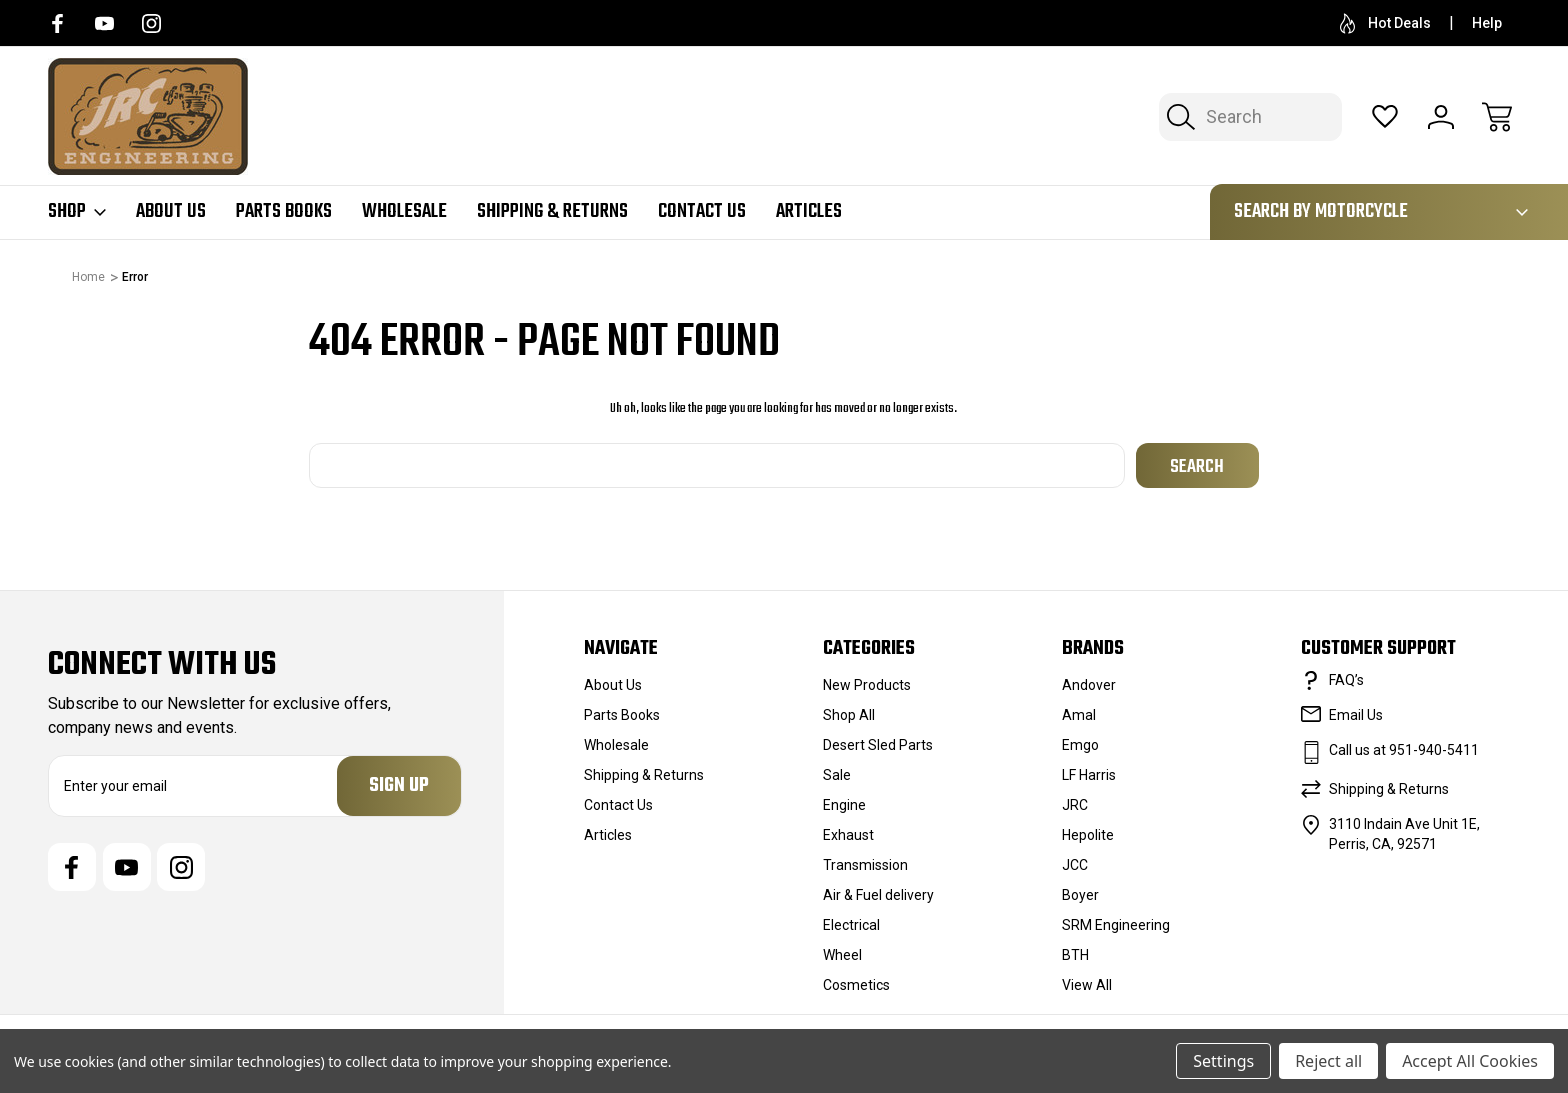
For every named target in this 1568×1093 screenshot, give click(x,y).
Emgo (1080, 745)
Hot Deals (1385, 23)
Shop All (849, 715)
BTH (1075, 955)
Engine (844, 805)
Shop (77, 212)
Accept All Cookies (1470, 1061)
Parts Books (284, 212)
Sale (837, 775)
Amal (1079, 715)
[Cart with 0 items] (1497, 117)
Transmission (865, 865)
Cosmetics (856, 985)
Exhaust (848, 835)
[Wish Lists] (1385, 117)
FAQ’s (1346, 680)
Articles (809, 212)
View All (1087, 985)
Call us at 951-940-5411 (1404, 750)
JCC (1075, 865)
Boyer (1080, 895)
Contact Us (702, 212)
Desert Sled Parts (878, 745)
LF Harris (1089, 775)
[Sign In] (1441, 117)
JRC (1075, 805)
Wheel (842, 955)
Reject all (1328, 1061)
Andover (1089, 685)
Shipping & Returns (552, 212)
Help (1487, 23)
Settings (1223, 1061)
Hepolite (1088, 835)
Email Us (1356, 715)
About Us (171, 212)
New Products (867, 685)
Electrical (851, 925)
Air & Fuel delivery (878, 895)
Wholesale (404, 212)
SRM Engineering (1116, 925)
